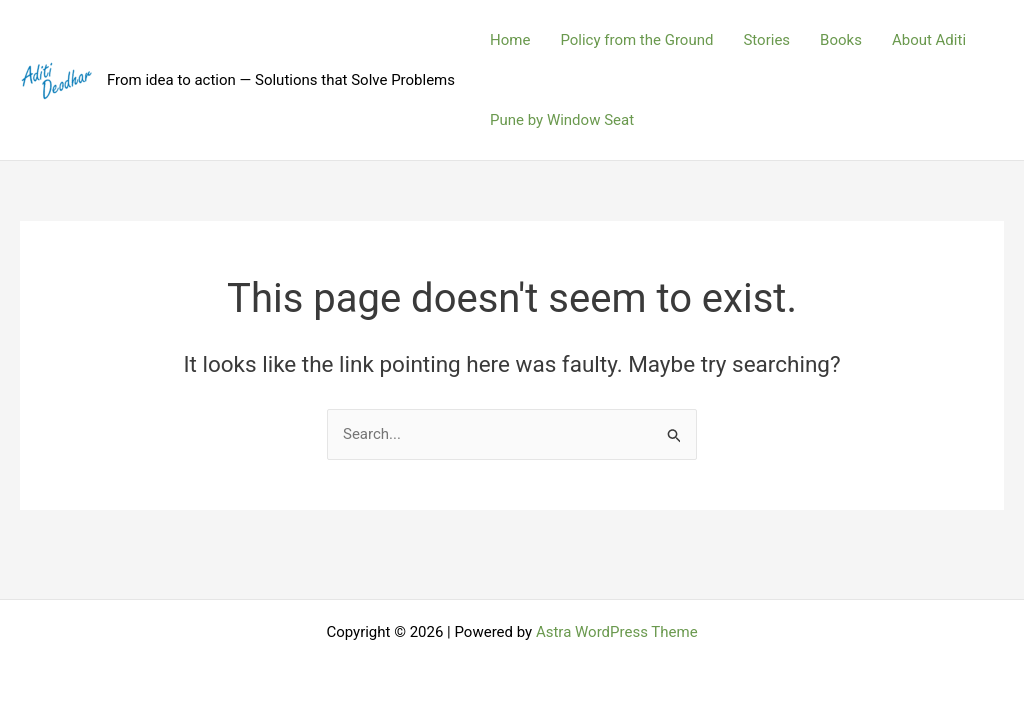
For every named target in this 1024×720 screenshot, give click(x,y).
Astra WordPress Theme (617, 632)
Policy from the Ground (636, 40)
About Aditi (929, 40)
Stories (766, 40)
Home (510, 40)
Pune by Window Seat (562, 120)
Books (841, 40)
